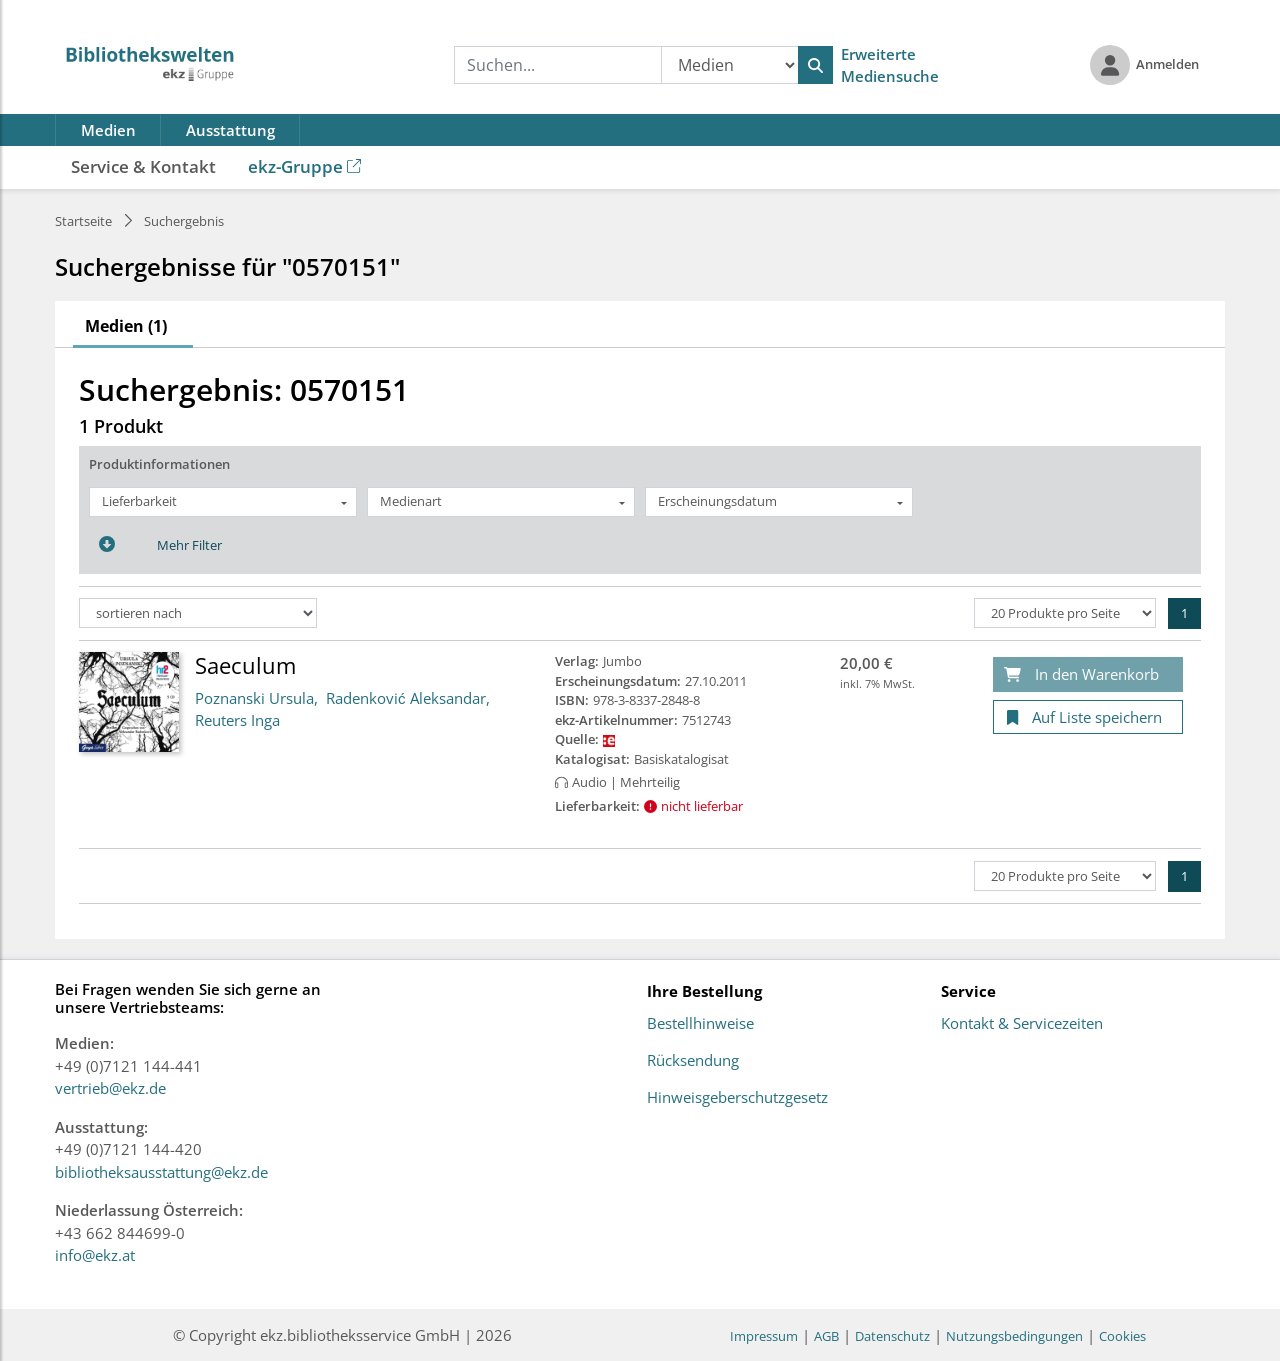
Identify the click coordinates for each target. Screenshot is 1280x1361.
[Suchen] (815, 65)
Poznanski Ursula (254, 698)
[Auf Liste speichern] (1088, 717)
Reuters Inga (237, 720)
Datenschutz (892, 1336)
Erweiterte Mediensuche (890, 65)
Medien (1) (126, 326)
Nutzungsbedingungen (1014, 1336)
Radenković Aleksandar (406, 698)
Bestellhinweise (700, 1024)
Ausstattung (230, 130)
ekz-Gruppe (304, 166)
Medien (108, 130)
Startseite (83, 221)
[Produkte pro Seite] (1065, 613)
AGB (826, 1336)
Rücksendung (693, 1061)
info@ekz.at (95, 1255)
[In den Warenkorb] (1088, 674)
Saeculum (245, 665)
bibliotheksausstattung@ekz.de (161, 1172)
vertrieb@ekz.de (110, 1088)
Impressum (764, 1336)
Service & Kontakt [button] (143, 166)
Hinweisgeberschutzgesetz (737, 1098)
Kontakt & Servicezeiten (1022, 1024)
